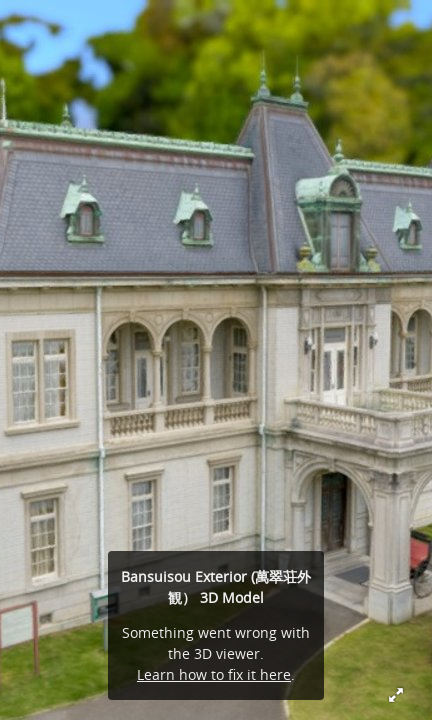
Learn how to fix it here (214, 674)
